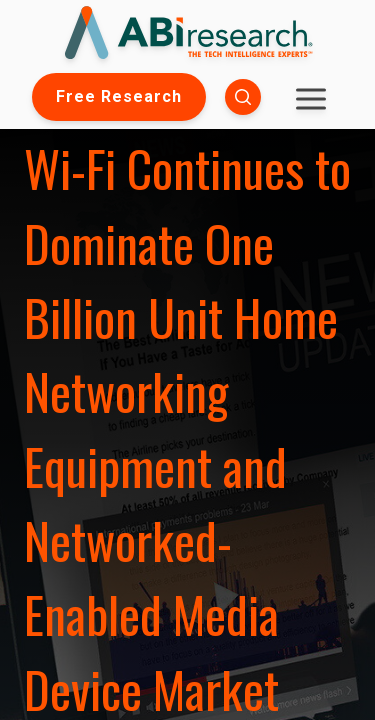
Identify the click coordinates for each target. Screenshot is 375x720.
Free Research (119, 96)
